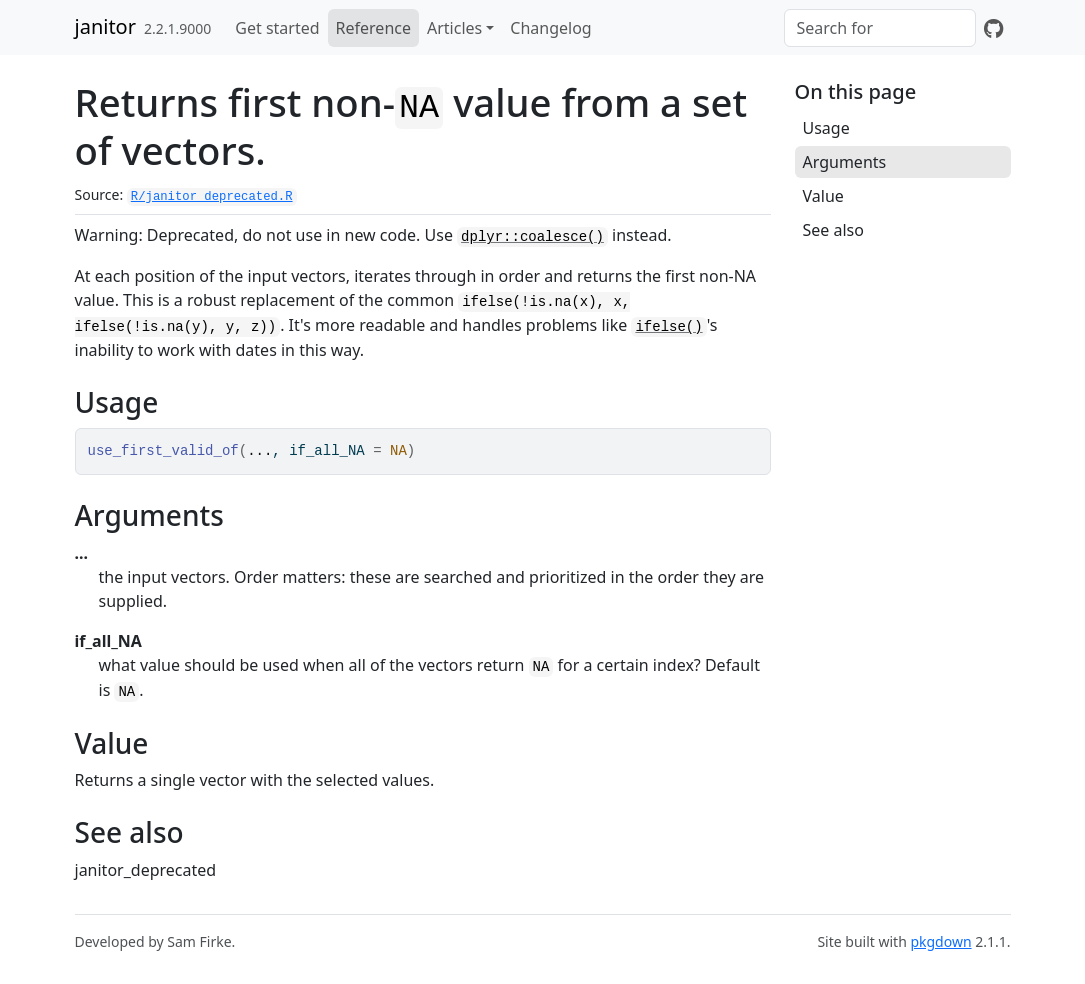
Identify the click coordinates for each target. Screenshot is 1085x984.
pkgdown (940, 941)
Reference (373, 28)
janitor (105, 26)
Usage (826, 128)
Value (823, 196)
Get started (277, 28)
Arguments (845, 162)
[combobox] (880, 28)
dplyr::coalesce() (532, 237)
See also (833, 230)
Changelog (550, 28)
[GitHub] (993, 28)
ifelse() (668, 327)
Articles (454, 28)
